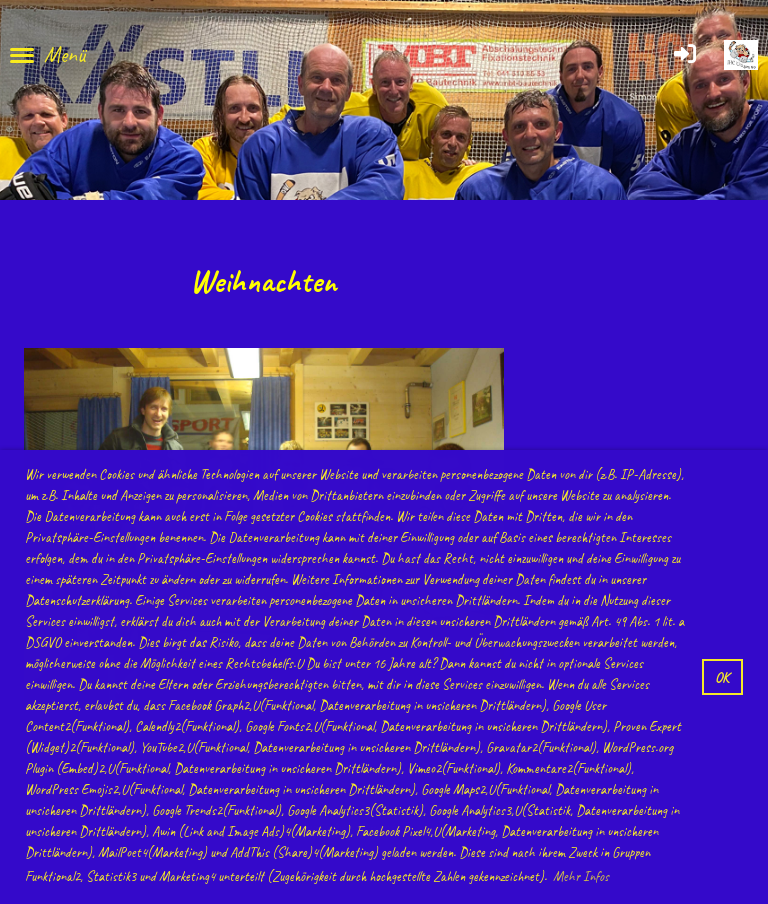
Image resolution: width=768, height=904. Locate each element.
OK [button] (722, 677)
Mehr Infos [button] (581, 876)
